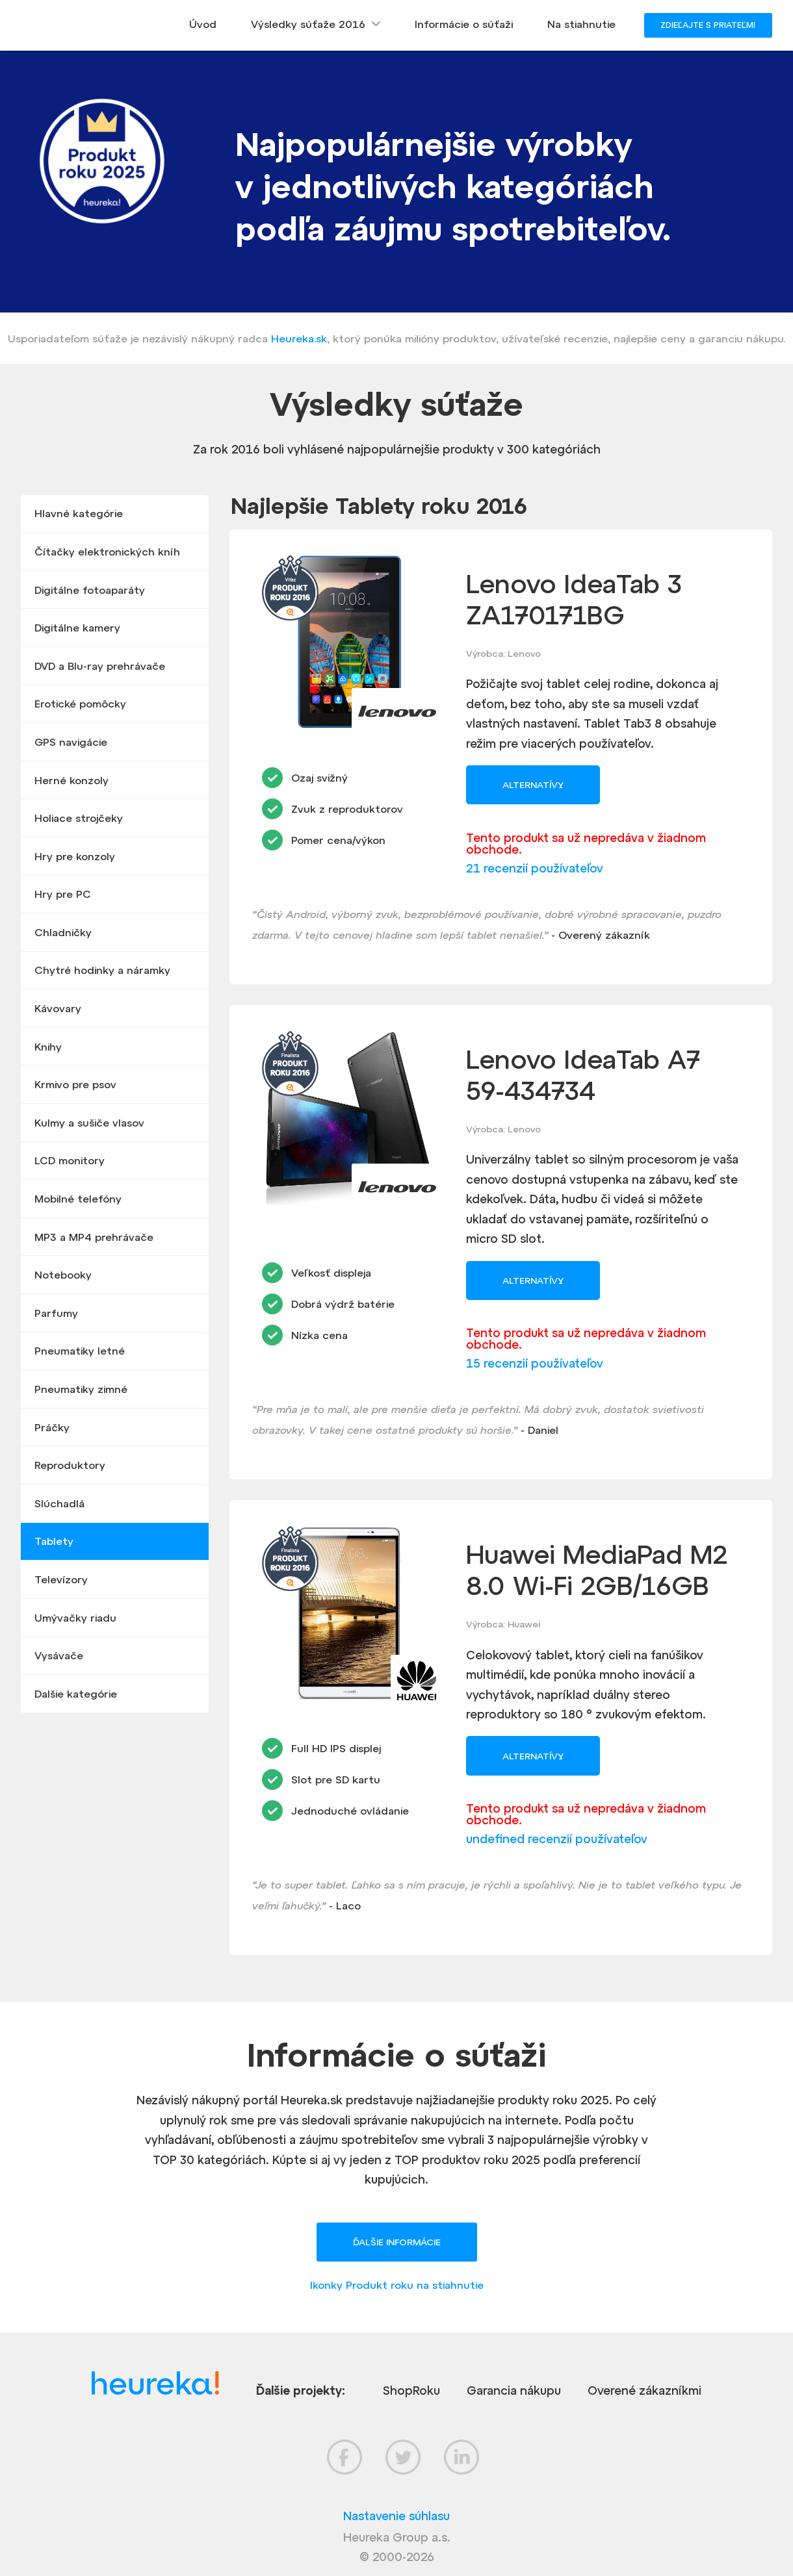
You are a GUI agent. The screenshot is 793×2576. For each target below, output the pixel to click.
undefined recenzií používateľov (556, 1839)
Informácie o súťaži (464, 24)
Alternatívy (533, 785)
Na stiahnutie (581, 24)
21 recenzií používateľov (534, 868)
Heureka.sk (299, 338)
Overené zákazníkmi (644, 2390)
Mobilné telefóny (78, 1199)
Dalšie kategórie (75, 1694)
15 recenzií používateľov (534, 1363)
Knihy (48, 1046)
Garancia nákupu (514, 2390)
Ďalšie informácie (397, 2242)
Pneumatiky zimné (80, 1389)
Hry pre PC (62, 894)
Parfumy (56, 1313)
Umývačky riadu (75, 1618)
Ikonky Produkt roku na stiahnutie (397, 2285)
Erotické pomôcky (80, 703)
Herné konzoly (71, 780)
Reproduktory (69, 1465)
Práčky (52, 1427)
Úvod (202, 24)
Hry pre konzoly (74, 856)
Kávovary (57, 1008)
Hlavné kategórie (78, 513)
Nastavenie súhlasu (396, 2516)
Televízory (61, 1579)
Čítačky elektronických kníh (107, 551)
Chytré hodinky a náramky (102, 970)
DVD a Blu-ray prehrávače (99, 666)
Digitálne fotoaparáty (89, 590)
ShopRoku (411, 2390)
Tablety (53, 1541)
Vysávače (58, 1655)
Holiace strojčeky (78, 818)
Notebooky (63, 1275)
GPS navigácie (70, 742)
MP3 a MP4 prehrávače (93, 1237)
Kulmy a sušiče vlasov (89, 1123)
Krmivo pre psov (75, 1084)
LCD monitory (69, 1160)
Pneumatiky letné (79, 1351)
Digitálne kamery (77, 627)
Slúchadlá (59, 1503)
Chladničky (63, 932)
